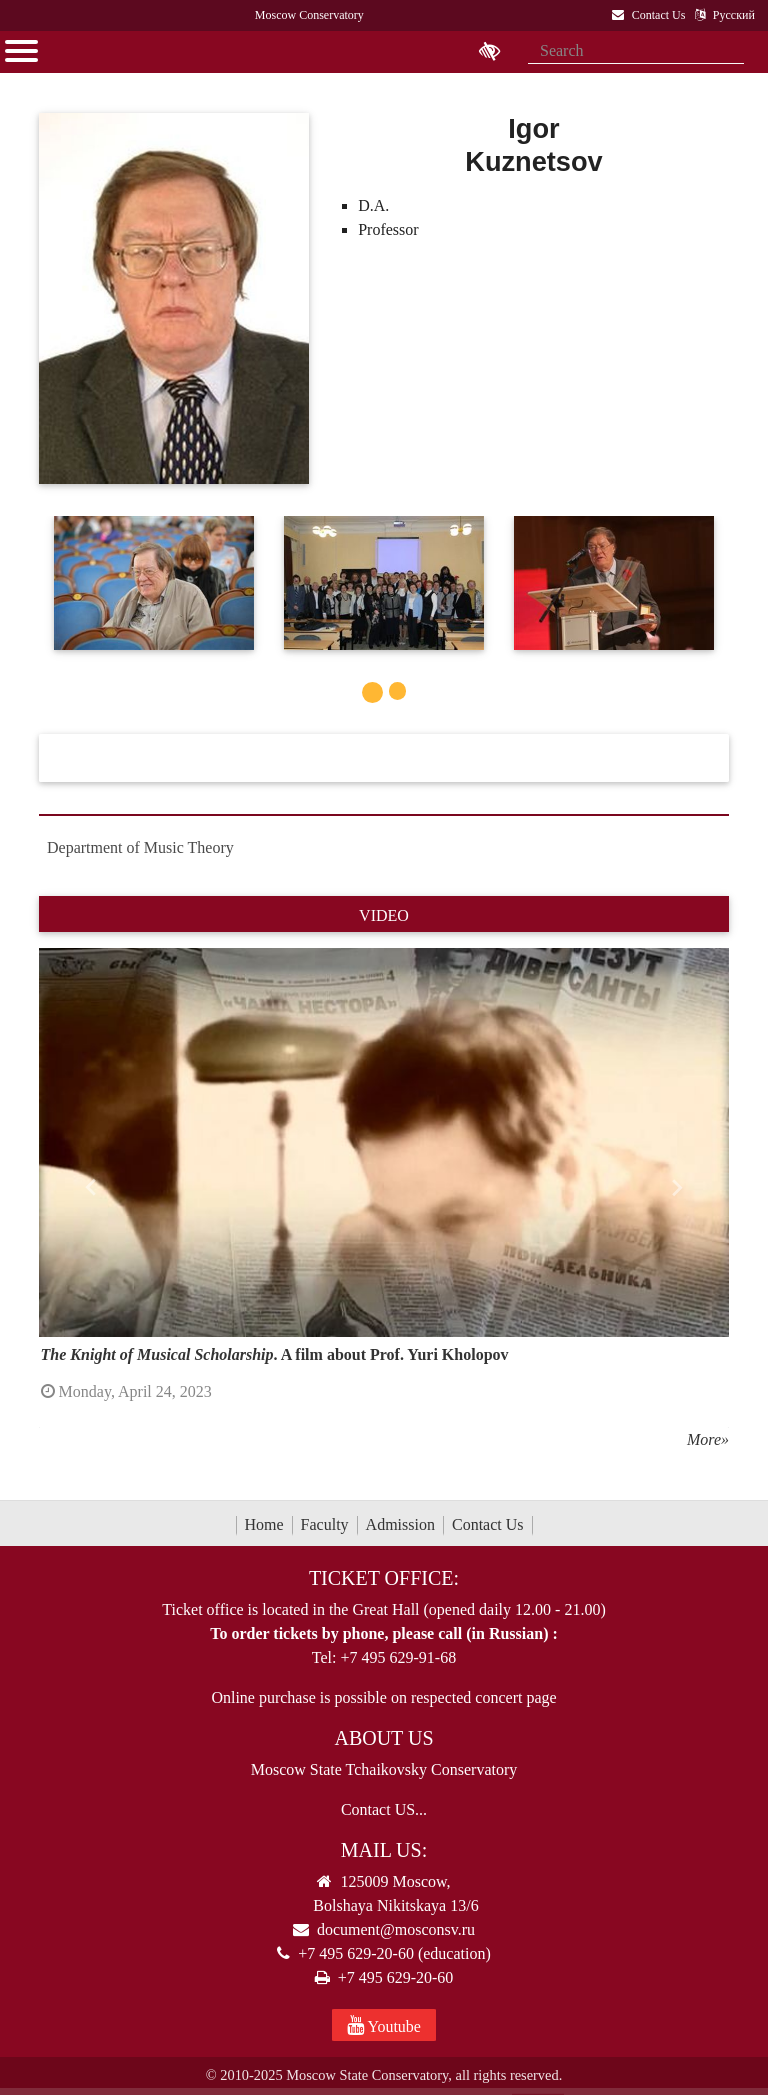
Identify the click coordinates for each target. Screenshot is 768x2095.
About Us (383, 1738)
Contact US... (384, 1809)
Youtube (384, 2025)
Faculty (325, 1524)
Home (264, 1524)
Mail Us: (384, 1850)
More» (708, 1439)
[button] (91, 1187)
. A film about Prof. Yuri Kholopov (275, 1354)
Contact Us (488, 1524)
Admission (400, 1524)
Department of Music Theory (140, 847)
